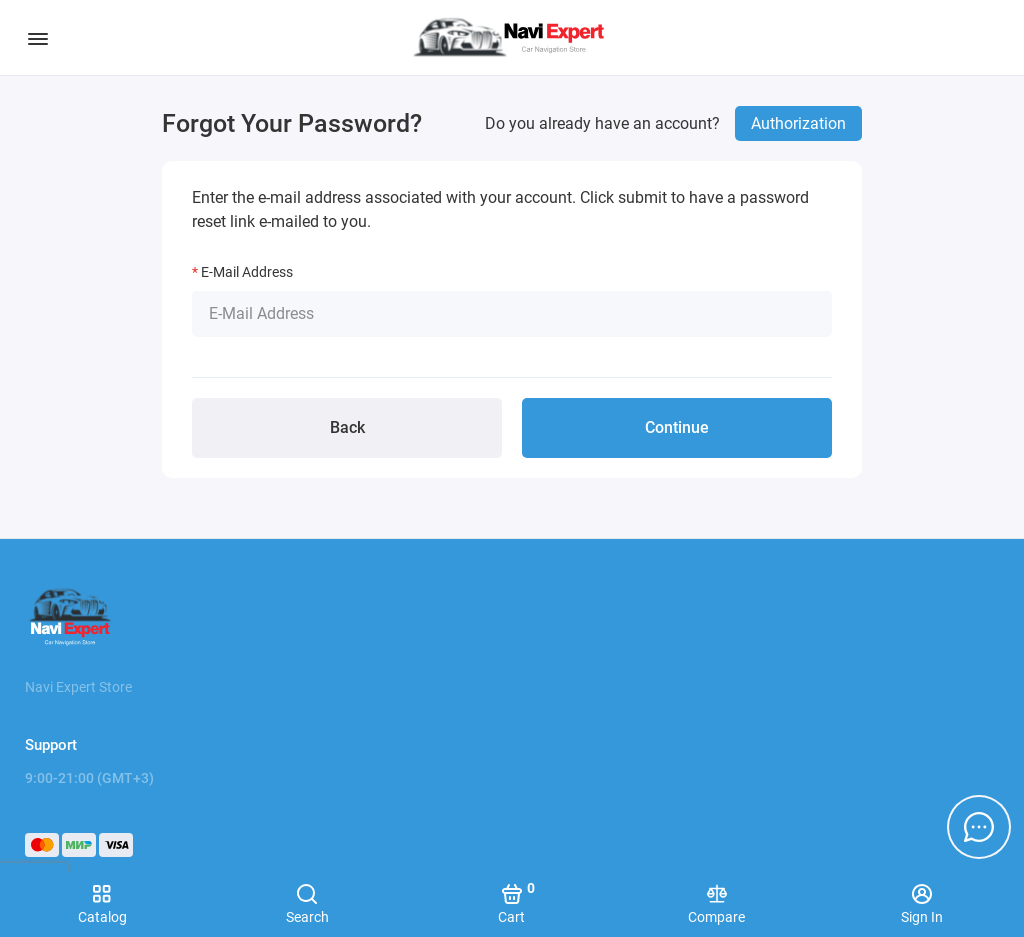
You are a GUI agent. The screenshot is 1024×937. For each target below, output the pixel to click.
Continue (677, 427)
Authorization (798, 123)
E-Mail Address (247, 272)
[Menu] (37, 37)
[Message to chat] (979, 827)
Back (347, 427)
